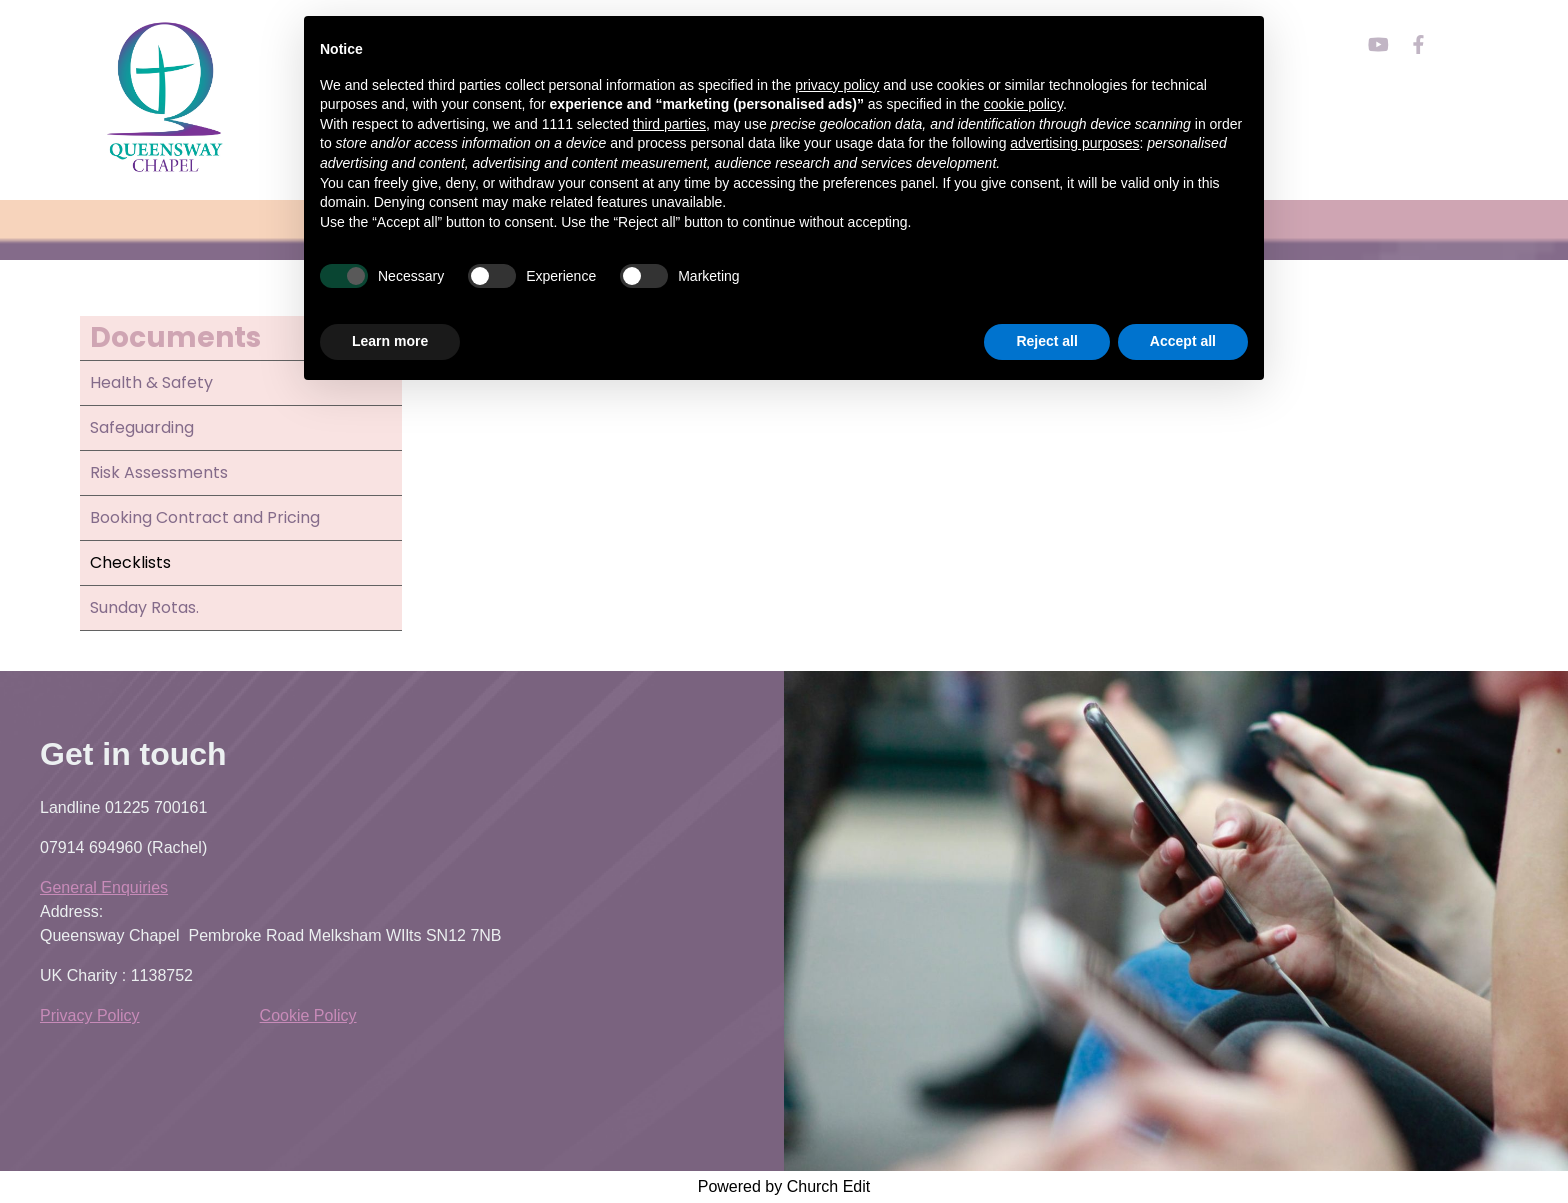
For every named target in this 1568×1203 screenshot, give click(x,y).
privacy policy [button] (837, 85)
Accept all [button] (1183, 341)
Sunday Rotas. (144, 607)
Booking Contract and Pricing (205, 517)
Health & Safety (151, 382)
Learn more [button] (390, 341)
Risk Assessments (159, 472)
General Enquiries (104, 887)
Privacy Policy (90, 1015)
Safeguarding (142, 427)
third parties (669, 124)
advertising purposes (1074, 143)
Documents (175, 337)
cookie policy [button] (1023, 104)
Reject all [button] (1046, 341)
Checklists (130, 562)
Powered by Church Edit (784, 1186)
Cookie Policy (308, 1015)
